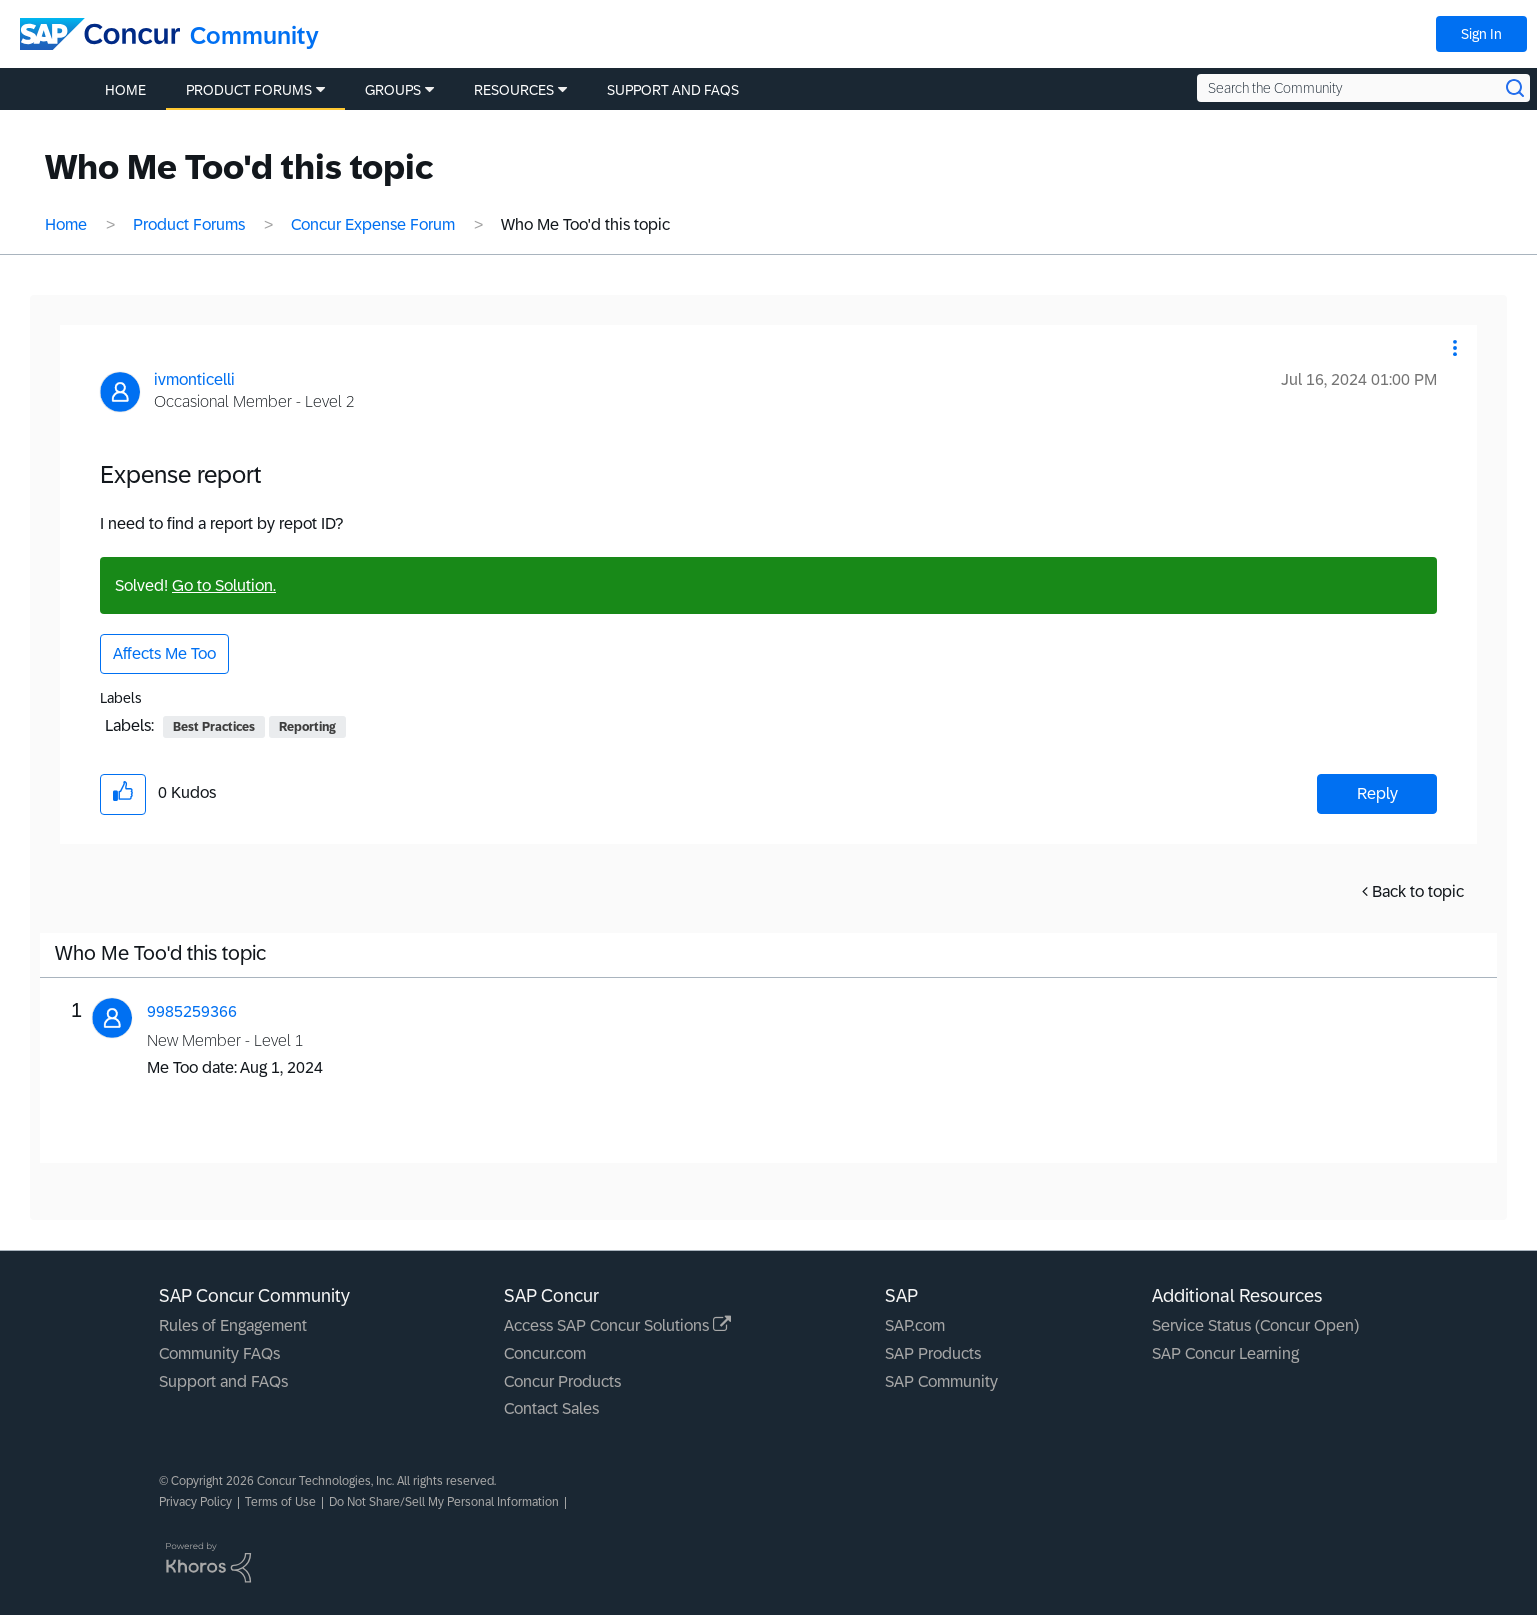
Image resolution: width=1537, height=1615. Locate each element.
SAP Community (941, 1381)
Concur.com (545, 1353)
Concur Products (562, 1381)
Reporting (307, 727)
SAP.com (915, 1325)
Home (66, 224)
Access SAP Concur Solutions (617, 1325)
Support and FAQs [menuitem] (673, 90)
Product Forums (189, 224)
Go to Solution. (224, 585)
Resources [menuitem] (514, 90)
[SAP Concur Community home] (100, 34)
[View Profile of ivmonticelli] (194, 379)
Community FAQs (219, 1353)
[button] (1455, 348)
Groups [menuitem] (393, 90)
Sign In (1481, 34)
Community (254, 35)
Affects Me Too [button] (164, 653)
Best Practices (214, 727)
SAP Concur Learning (1225, 1353)
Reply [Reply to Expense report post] (1377, 793)
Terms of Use (280, 1502)
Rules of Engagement (233, 1325)
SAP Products (933, 1353)
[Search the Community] (1363, 88)
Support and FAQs (223, 1381)
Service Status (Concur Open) (1255, 1325)
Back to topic (1418, 891)
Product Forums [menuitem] (249, 90)
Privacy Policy (195, 1502)
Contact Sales (551, 1408)
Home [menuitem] (125, 90)
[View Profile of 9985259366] (192, 1011)
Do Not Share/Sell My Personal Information (444, 1502)
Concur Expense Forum (373, 224)
